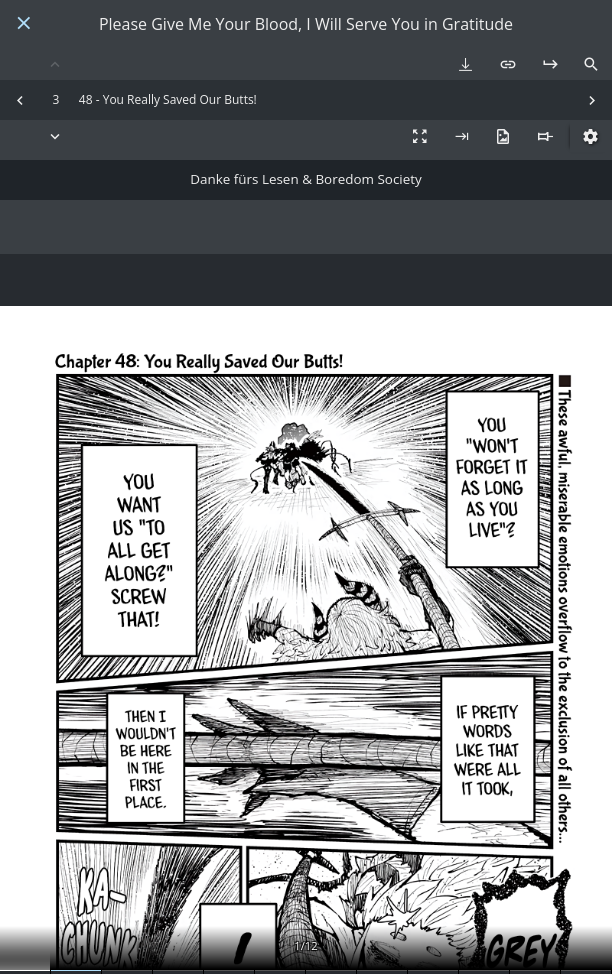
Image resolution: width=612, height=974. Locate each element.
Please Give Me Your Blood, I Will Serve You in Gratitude (306, 24)
